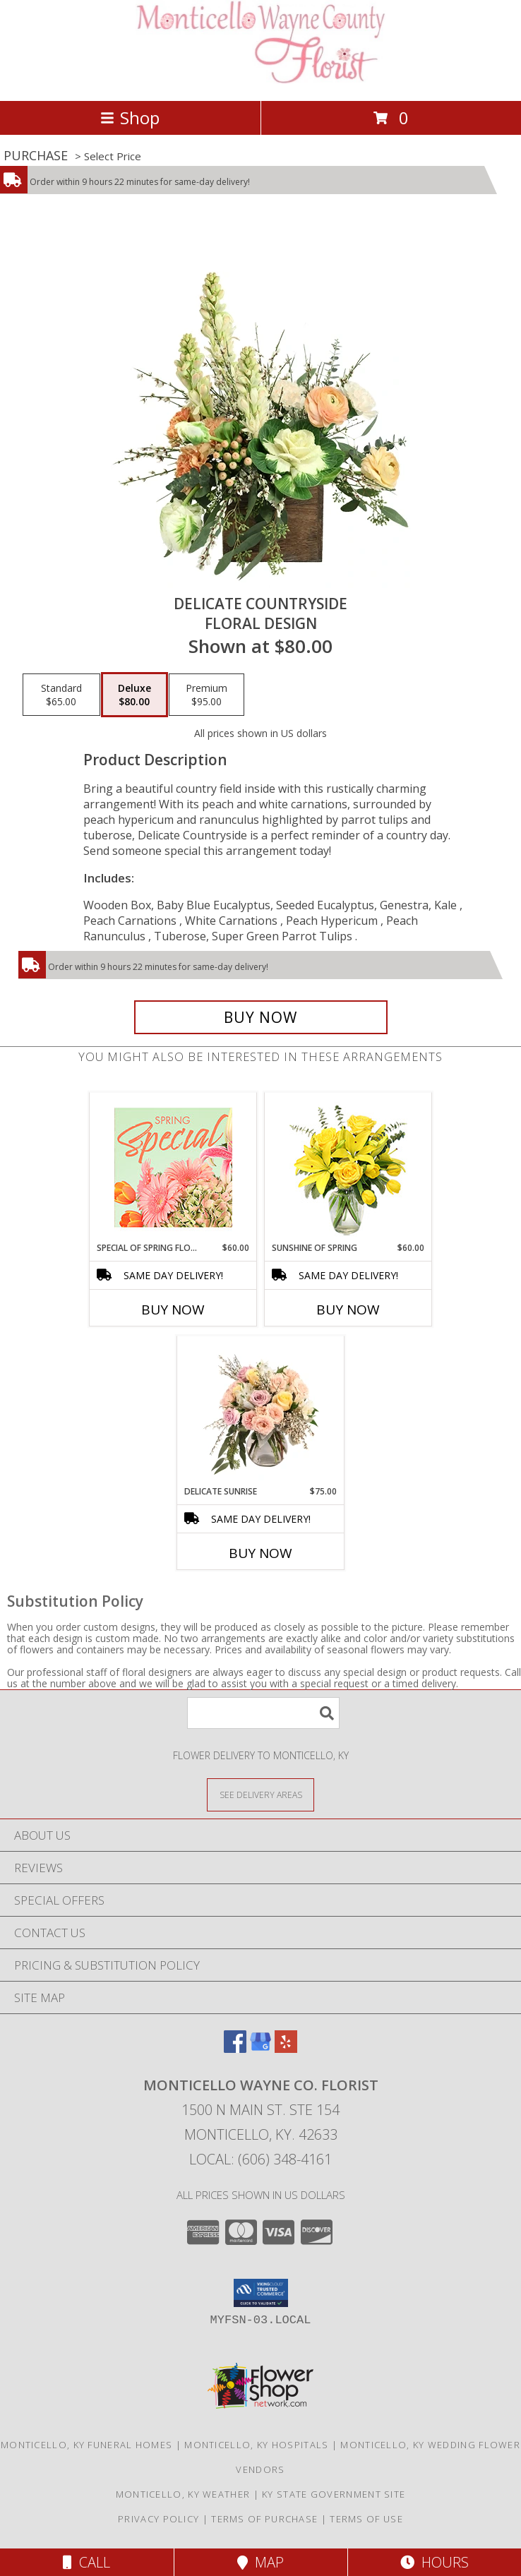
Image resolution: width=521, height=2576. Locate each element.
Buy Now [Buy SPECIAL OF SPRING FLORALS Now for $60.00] (173, 1309)
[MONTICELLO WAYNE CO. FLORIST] (261, 80)
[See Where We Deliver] (260, 1794)
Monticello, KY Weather (183, 2494)
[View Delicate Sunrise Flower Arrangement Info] (261, 1410)
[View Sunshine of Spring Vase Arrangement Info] (348, 1167)
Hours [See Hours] (434, 2562)
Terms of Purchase (264, 2518)
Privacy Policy (158, 2518)
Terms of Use (366, 2518)
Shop (130, 117)
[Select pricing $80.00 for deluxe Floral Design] (134, 694)
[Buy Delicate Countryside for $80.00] (261, 1017)
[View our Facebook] (235, 2048)
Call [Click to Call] (86, 2562)
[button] (261, 2293)
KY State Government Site (333, 2494)
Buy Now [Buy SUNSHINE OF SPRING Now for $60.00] (348, 1309)
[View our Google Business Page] (260, 2048)
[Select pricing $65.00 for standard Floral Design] (61, 694)
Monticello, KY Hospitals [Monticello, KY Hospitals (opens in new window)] (256, 2444)
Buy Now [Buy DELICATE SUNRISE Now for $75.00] (260, 1553)
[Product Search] (263, 1713)
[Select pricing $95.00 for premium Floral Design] (206, 694)
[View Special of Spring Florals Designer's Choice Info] (173, 1167)
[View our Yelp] (286, 2048)
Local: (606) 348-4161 (260, 2159)
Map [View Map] (260, 2562)
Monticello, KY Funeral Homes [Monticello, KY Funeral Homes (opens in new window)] (86, 2444)
